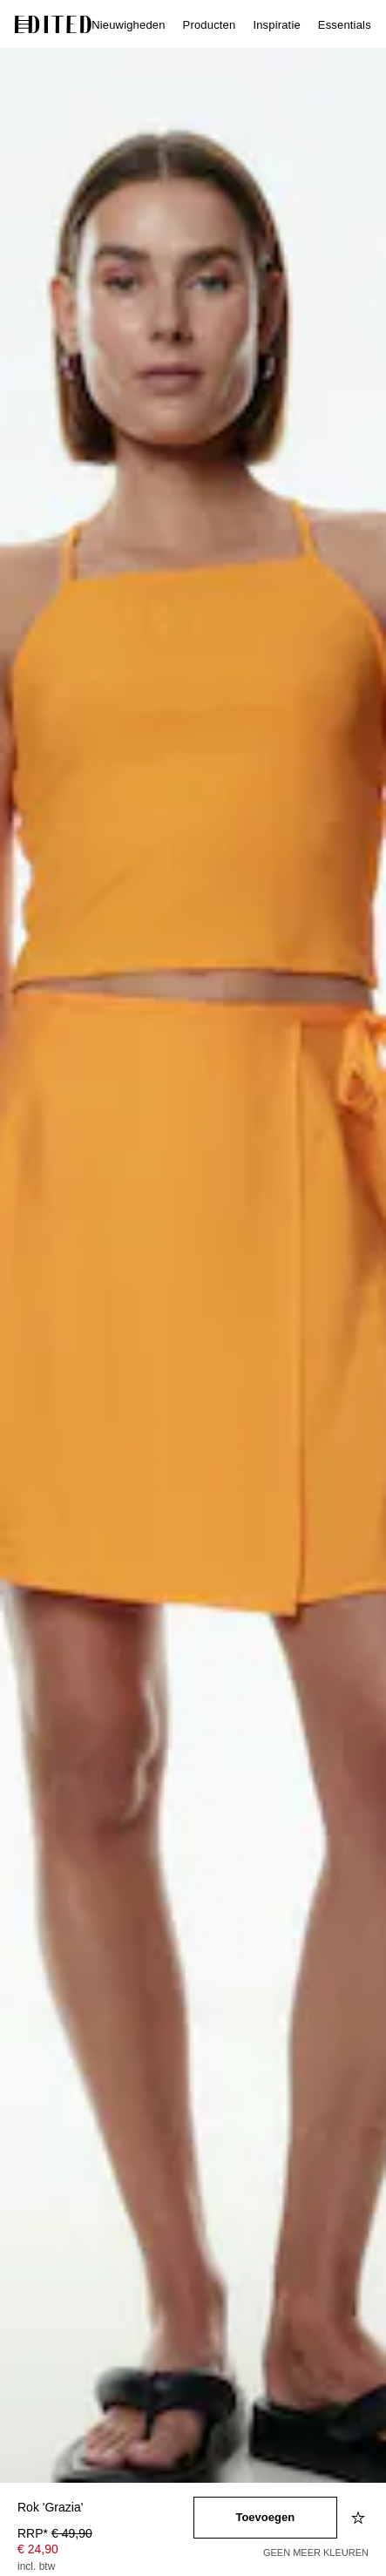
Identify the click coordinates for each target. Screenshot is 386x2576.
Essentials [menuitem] (344, 25)
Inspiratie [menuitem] (276, 25)
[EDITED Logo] (53, 24)
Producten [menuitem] (209, 25)
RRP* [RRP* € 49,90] (54, 2533)
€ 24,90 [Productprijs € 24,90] (37, 2549)
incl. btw (36, 2566)
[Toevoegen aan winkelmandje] (265, 2518)
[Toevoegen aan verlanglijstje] (360, 2518)
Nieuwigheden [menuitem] (128, 25)
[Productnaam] (105, 2508)
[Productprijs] (105, 2551)
